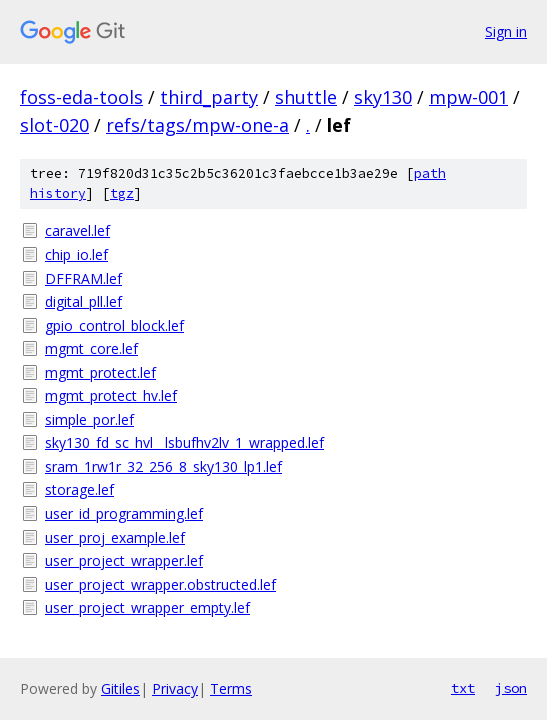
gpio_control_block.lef (114, 325)
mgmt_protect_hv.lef (111, 395)
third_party (209, 97)
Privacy (175, 688)
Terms (231, 688)
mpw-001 (468, 97)
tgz (122, 193)
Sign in (506, 31)
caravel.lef (77, 230)
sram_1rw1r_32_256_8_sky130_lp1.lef (163, 466)
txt (463, 688)
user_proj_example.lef (115, 537)
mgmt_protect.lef (100, 372)
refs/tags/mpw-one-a (197, 125)
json (511, 688)
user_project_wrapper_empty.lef (147, 607)
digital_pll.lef (83, 301)
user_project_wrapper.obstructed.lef (160, 584)
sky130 (383, 97)
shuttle (306, 97)
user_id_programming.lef (124, 513)
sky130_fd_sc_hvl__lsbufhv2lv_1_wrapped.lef (184, 442)
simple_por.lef (89, 419)
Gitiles (120, 688)
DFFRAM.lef (83, 278)
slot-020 (54, 125)
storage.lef (79, 489)
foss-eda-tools (81, 97)
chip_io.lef (76, 254)
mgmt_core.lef (91, 348)
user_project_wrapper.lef (124, 560)
